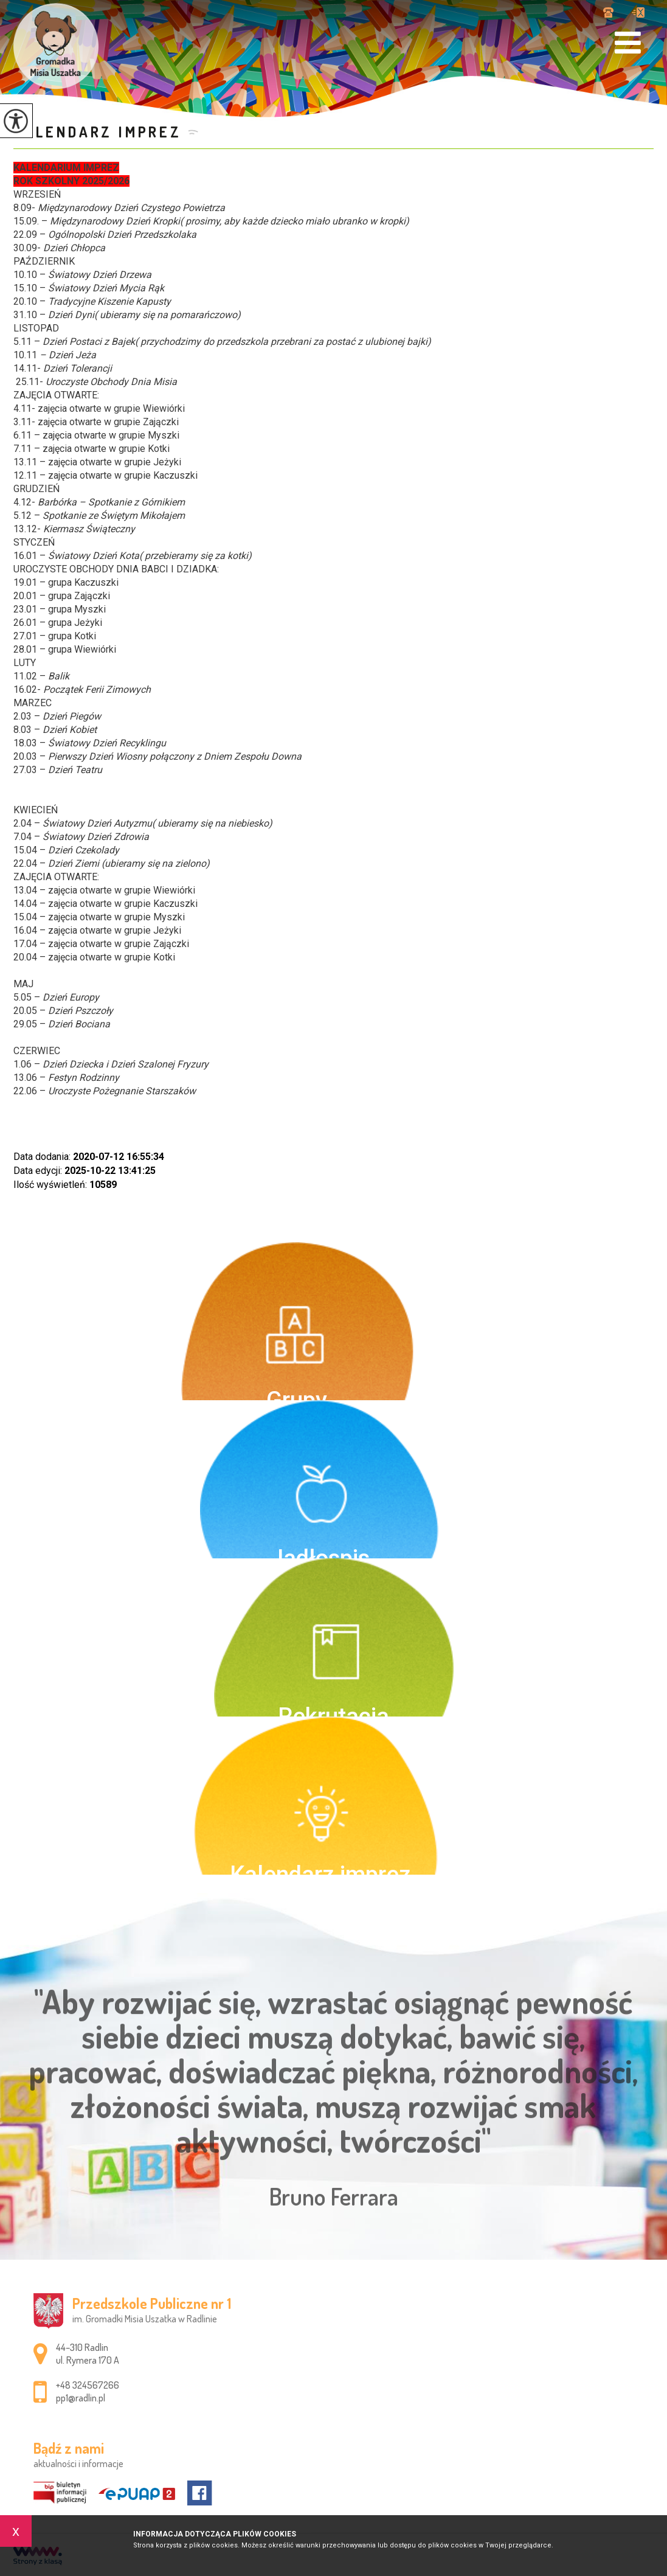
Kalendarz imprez (97, 131)
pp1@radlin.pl (638, 12)
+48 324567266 (608, 12)
